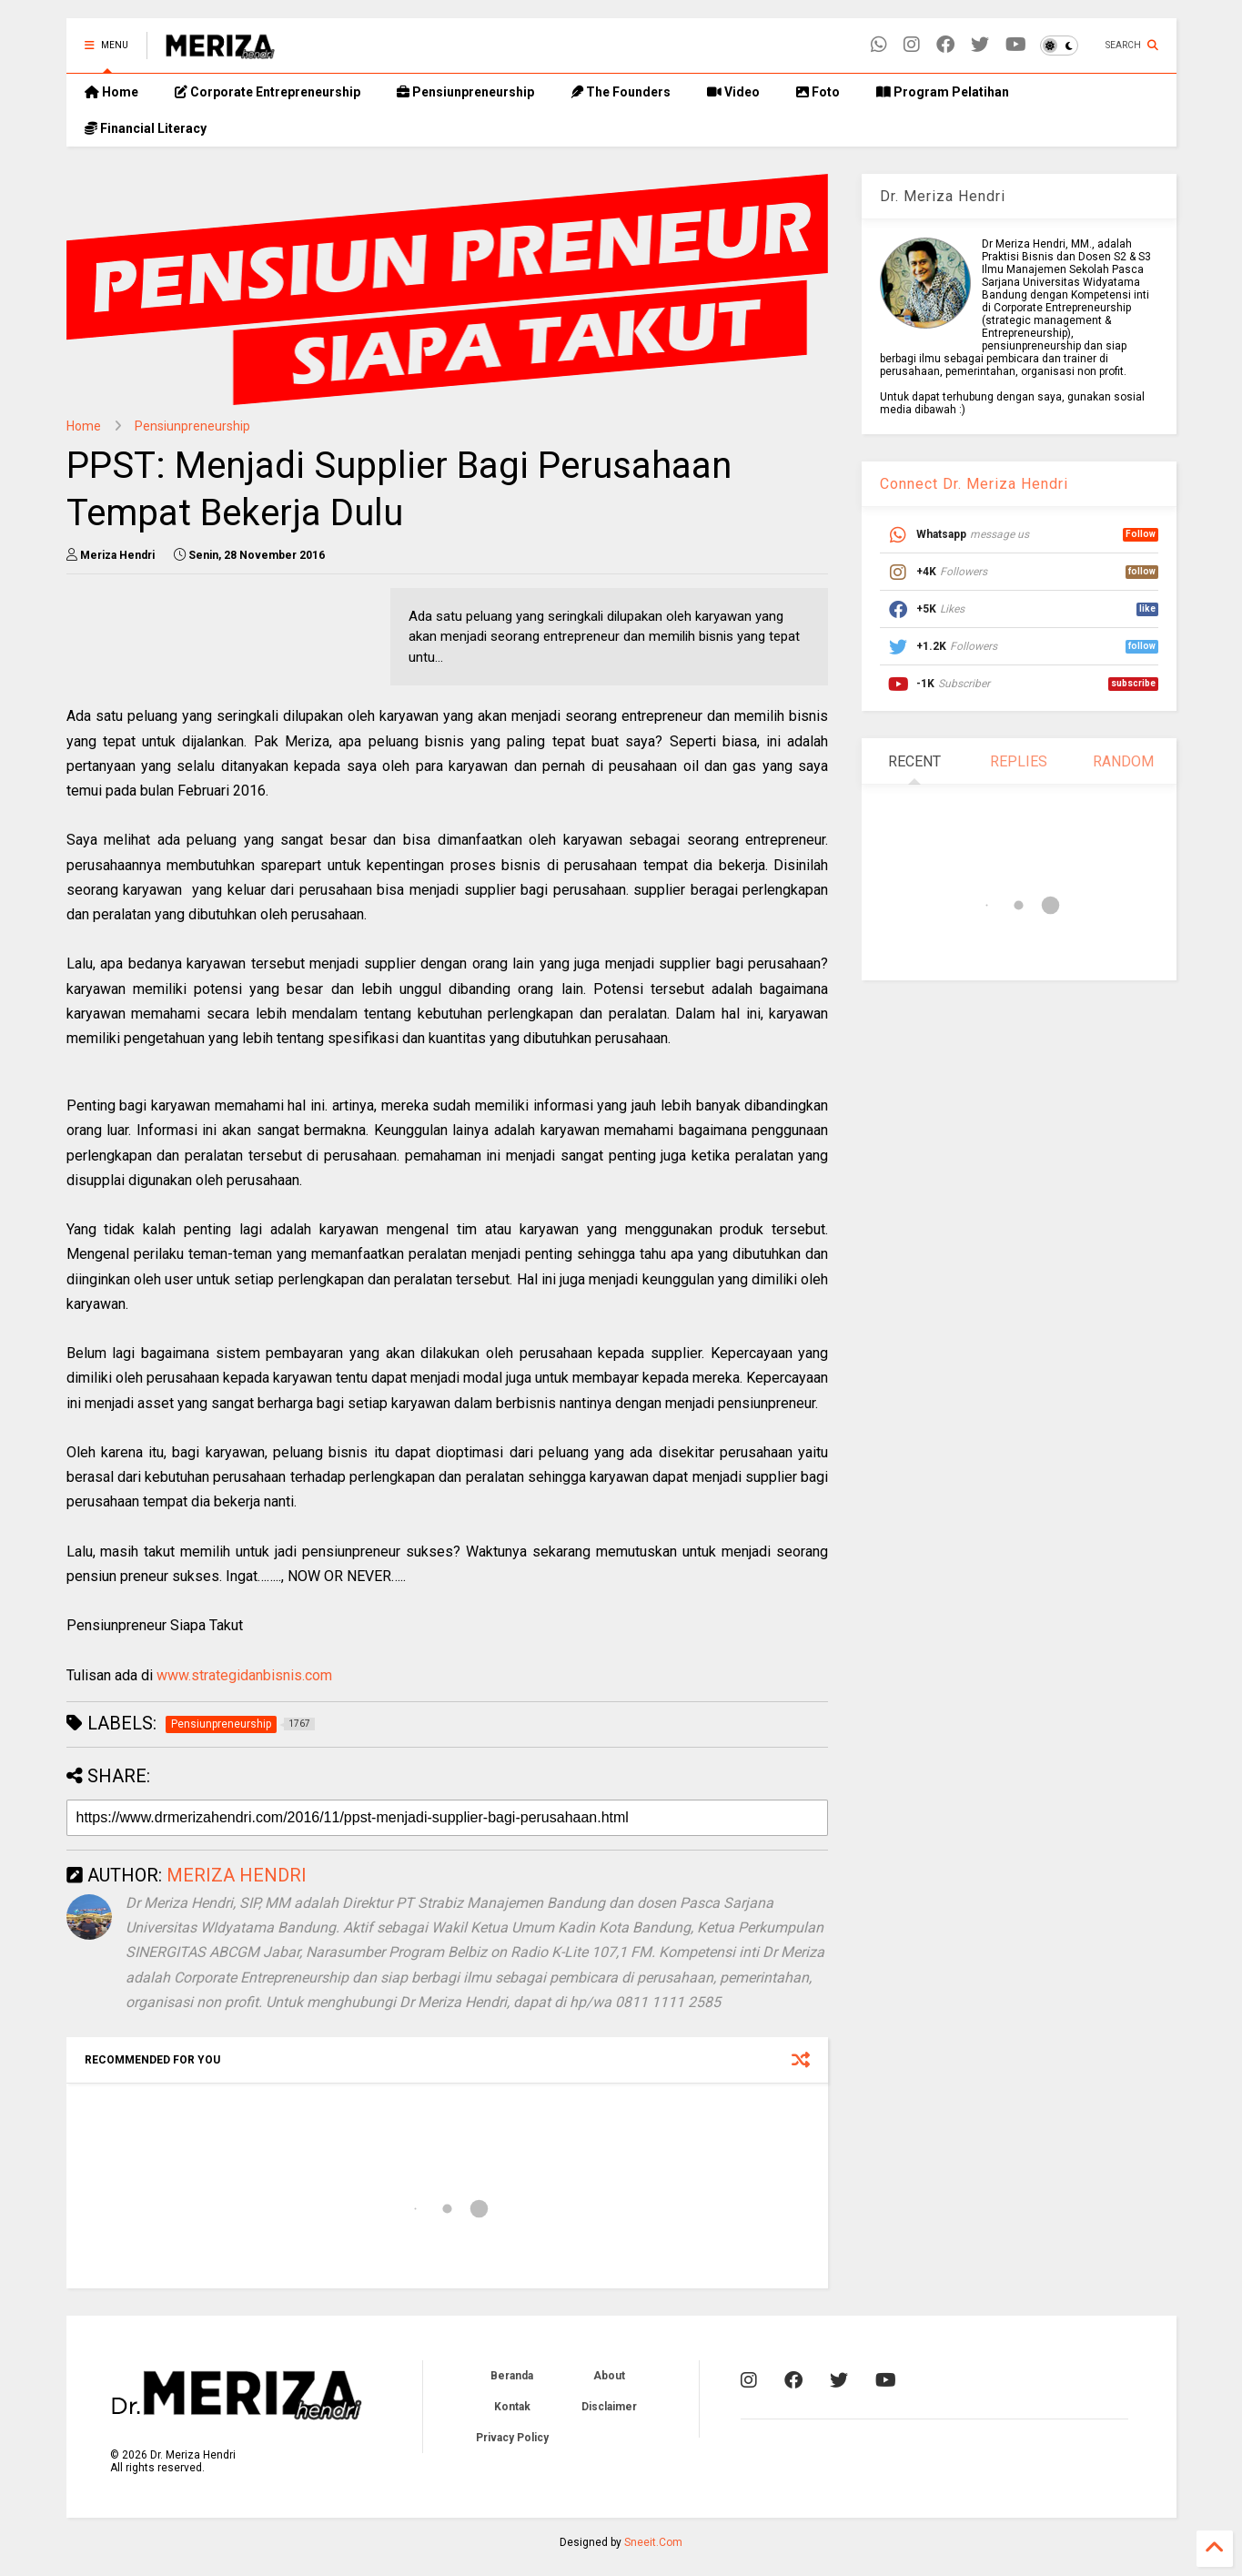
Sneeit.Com (653, 2542)
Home (111, 92)
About (609, 2375)
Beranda (511, 2375)
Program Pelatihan (942, 92)
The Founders (621, 92)
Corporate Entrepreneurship (267, 92)
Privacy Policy (512, 2437)
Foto (818, 92)
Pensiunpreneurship (465, 92)
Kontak (512, 2406)
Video (733, 92)
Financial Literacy (146, 128)
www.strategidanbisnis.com (244, 1675)
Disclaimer (609, 2406)
